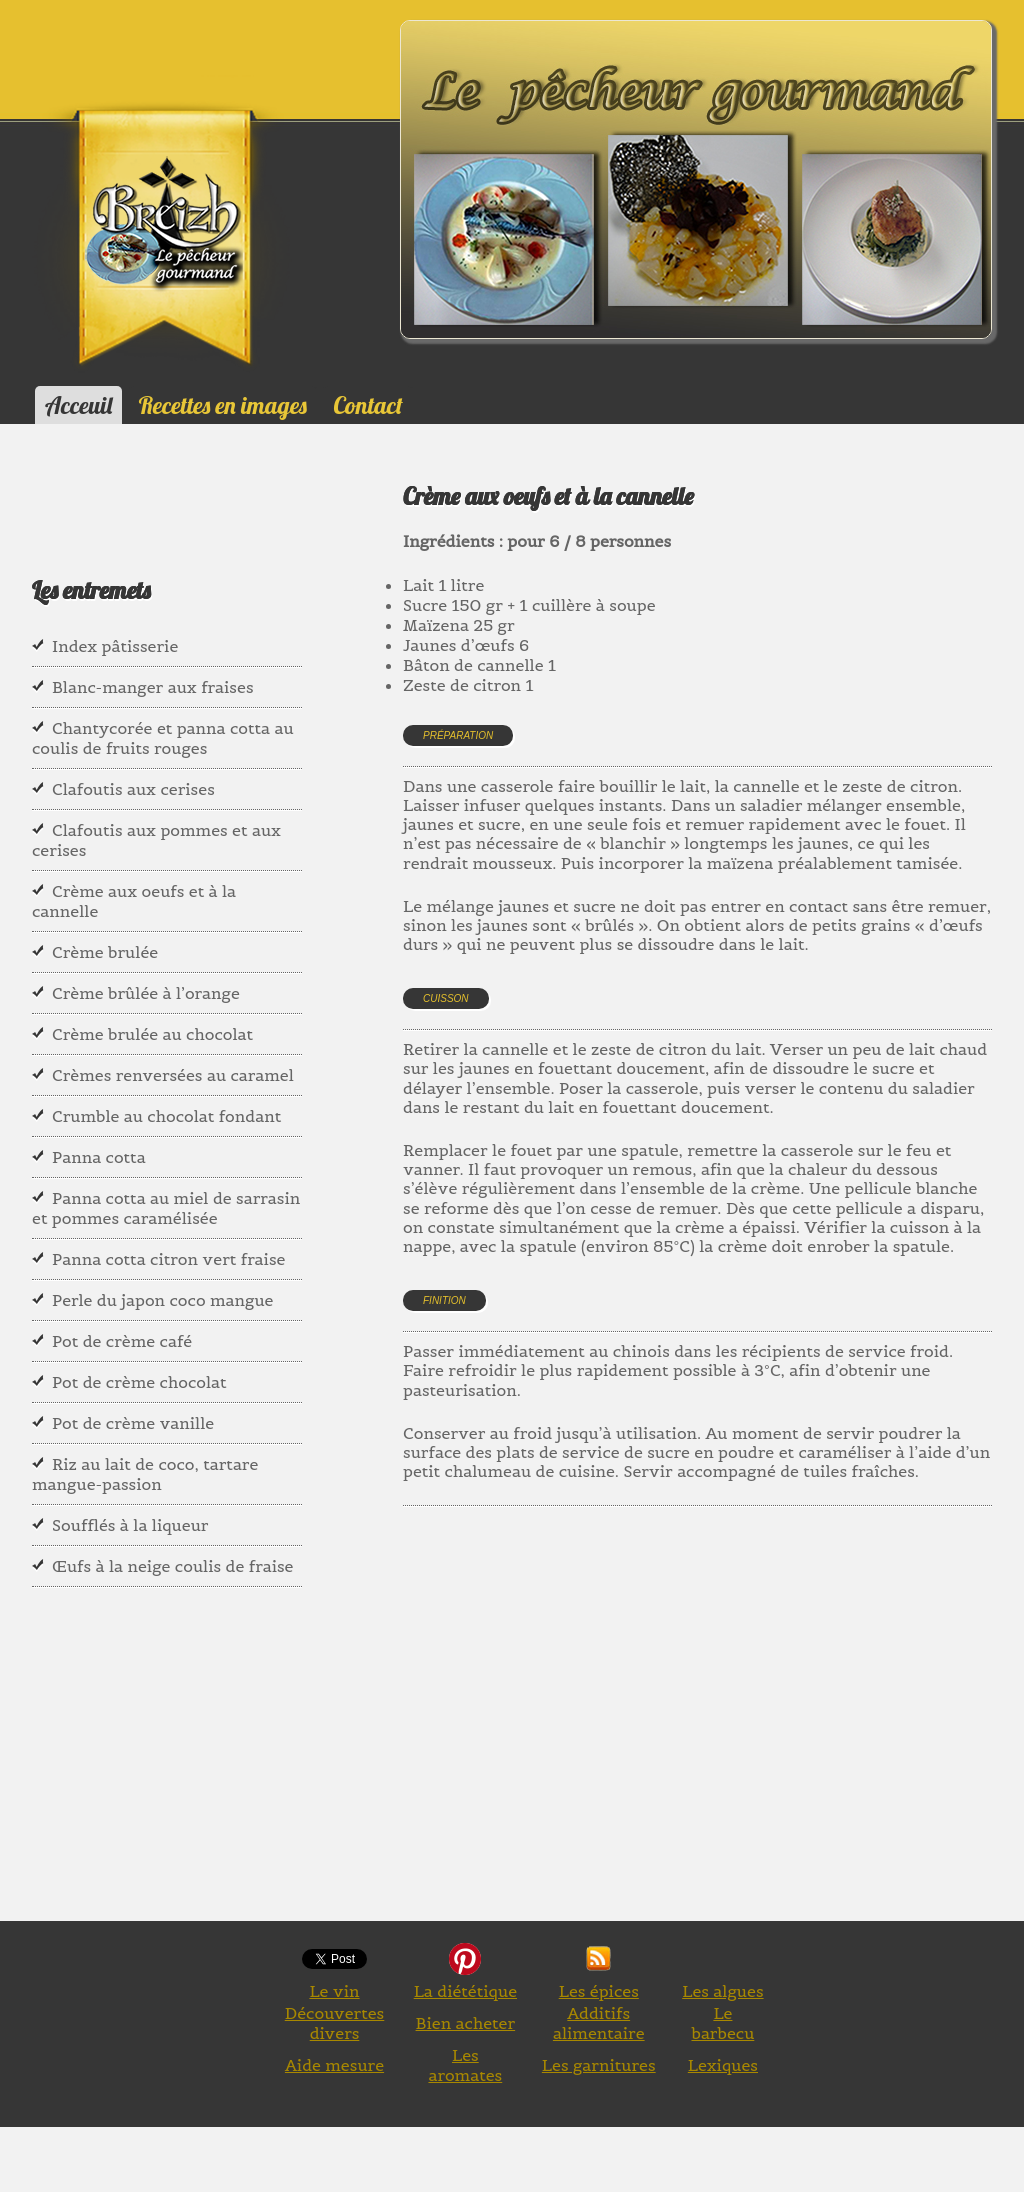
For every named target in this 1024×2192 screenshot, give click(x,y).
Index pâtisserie (115, 646)
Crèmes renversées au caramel (173, 1075)
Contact (367, 405)
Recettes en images (223, 405)
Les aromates (465, 2065)
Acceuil (78, 405)
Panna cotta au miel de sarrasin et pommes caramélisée (166, 1208)
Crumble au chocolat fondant (166, 1116)
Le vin (334, 1991)
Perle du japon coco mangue (163, 1300)
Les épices (599, 1991)
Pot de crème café (122, 1341)
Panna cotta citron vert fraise (168, 1259)
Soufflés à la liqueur (130, 1525)
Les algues (722, 1991)
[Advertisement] (713, 1736)
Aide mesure (334, 2065)
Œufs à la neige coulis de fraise (172, 1566)
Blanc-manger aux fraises (153, 687)
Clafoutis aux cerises (133, 789)
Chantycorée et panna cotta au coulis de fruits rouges (163, 738)
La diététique (465, 1991)
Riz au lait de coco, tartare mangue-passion (145, 1474)
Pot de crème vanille (133, 1423)
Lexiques (723, 2065)
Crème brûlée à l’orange (146, 993)
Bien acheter (466, 2023)
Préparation (458, 735)
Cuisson (446, 998)
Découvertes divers (335, 2023)
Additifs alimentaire (599, 2023)
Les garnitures (599, 2065)
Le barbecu (722, 2023)
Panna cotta (99, 1157)
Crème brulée (105, 952)
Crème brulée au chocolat (152, 1034)
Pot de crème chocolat (139, 1382)
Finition (444, 1300)
